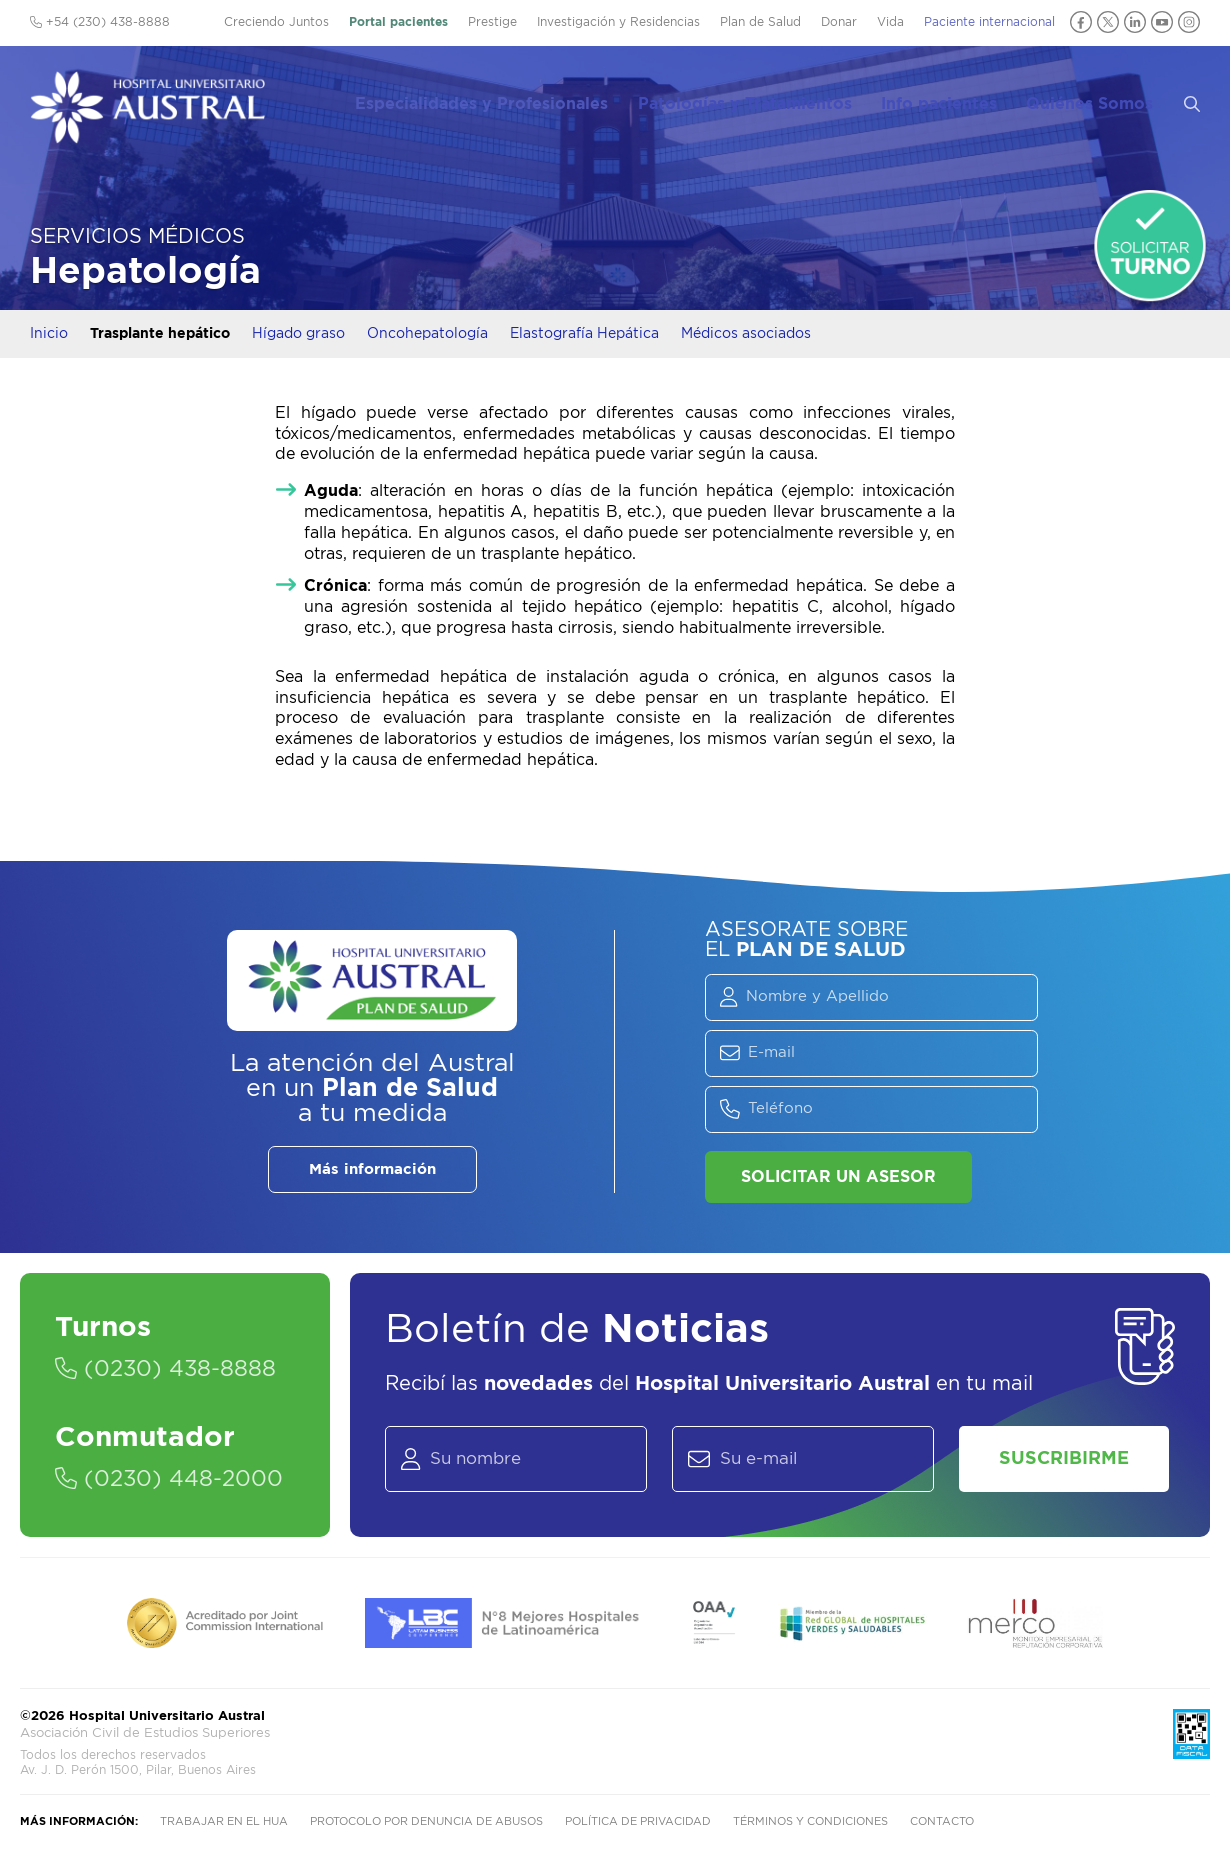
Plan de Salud (760, 22)
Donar (839, 22)
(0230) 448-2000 (169, 1479)
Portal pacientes (398, 22)
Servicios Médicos (137, 237)
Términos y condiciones (810, 1821)
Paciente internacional (989, 22)
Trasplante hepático (160, 334)
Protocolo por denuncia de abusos (426, 1821)
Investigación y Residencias (618, 22)
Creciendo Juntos (276, 22)
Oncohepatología (427, 334)
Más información (372, 1169)
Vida (890, 22)
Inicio (49, 334)
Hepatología (145, 271)
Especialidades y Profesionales (504, 101)
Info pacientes (955, 101)
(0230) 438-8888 (165, 1369)
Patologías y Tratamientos (764, 101)
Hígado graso (298, 334)
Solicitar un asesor (838, 1177)
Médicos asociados (746, 334)
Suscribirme (1064, 1459)
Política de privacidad (638, 1821)
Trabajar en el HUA (224, 1821)
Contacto (942, 1821)
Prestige (492, 22)
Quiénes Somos (1102, 101)
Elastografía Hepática (584, 334)
